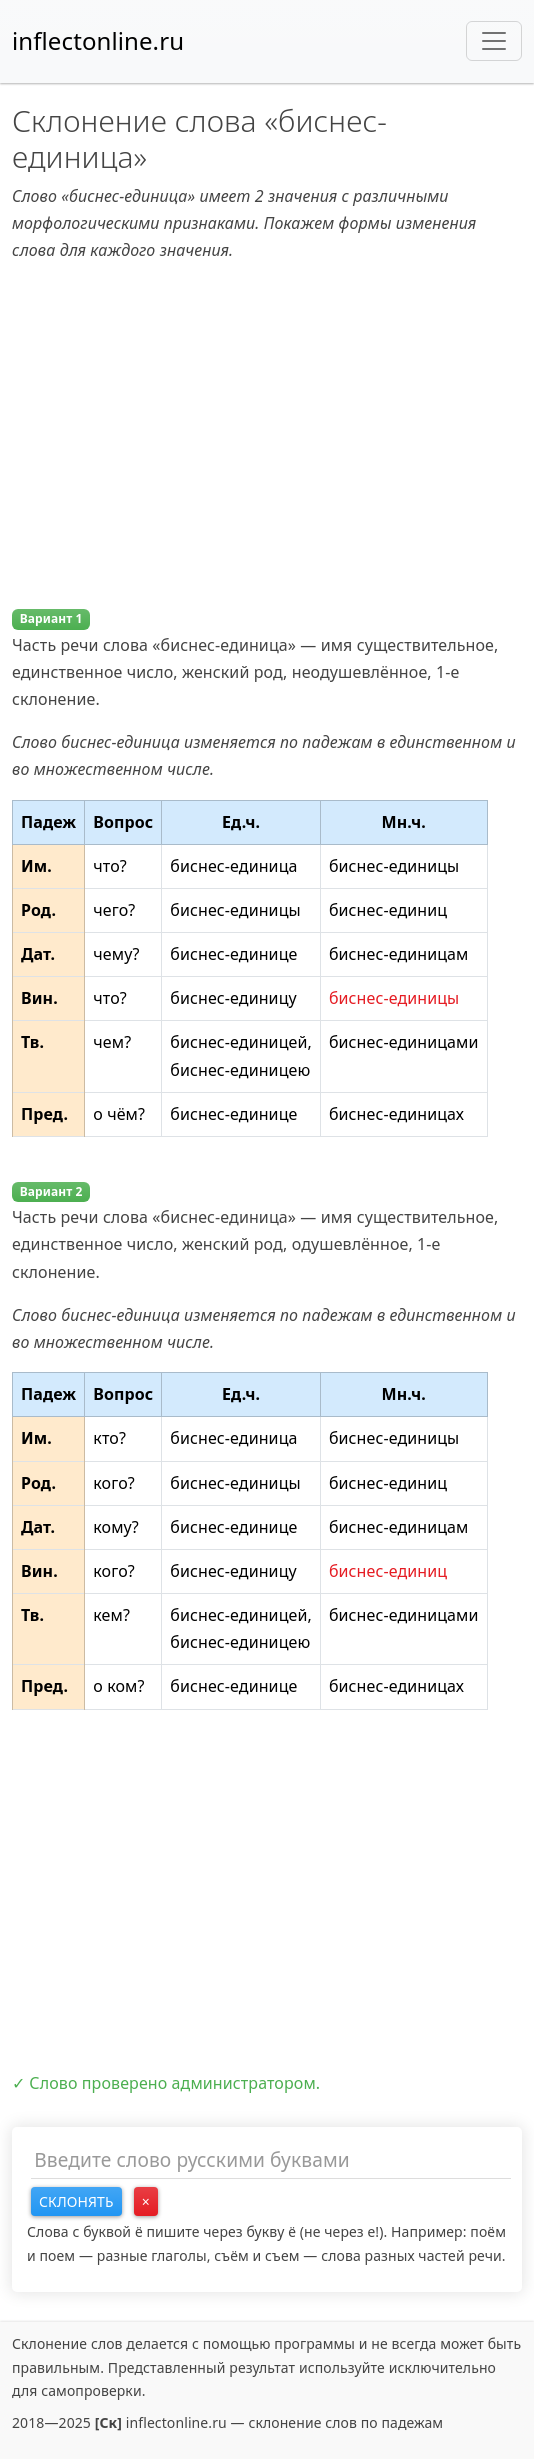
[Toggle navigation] (494, 41)
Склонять (76, 2201)
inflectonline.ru (98, 40)
